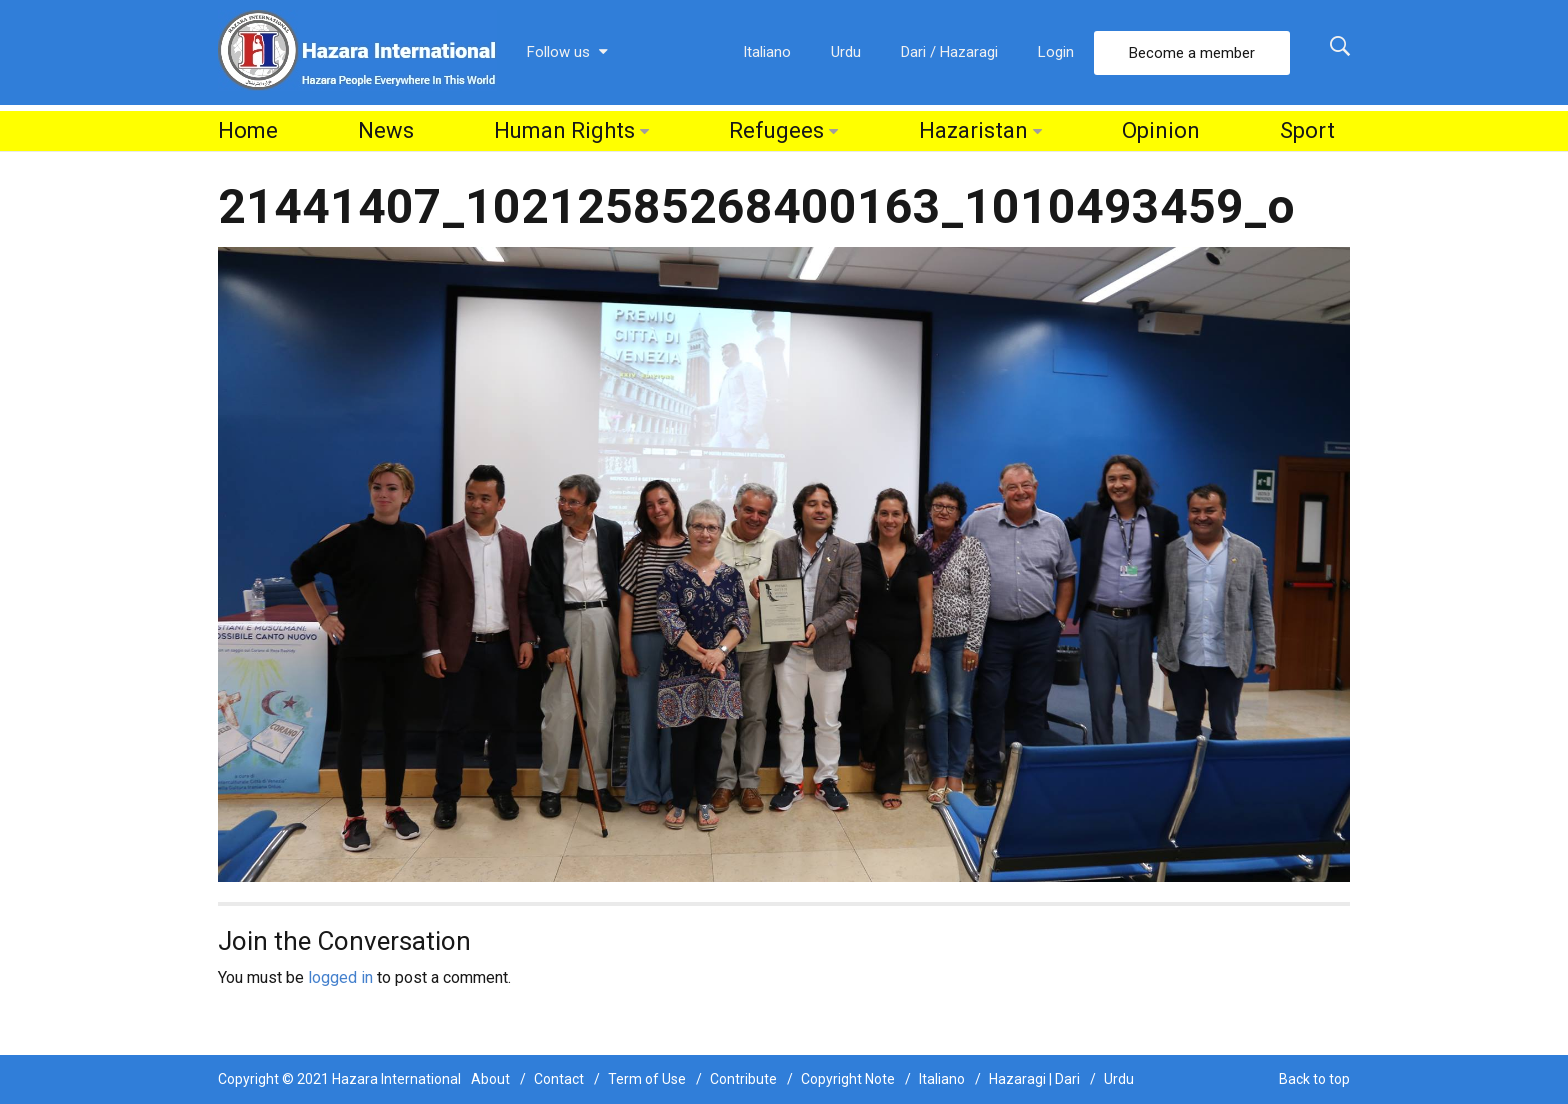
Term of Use (647, 1079)
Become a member (1192, 53)
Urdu (846, 52)
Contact (559, 1079)
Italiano (767, 52)
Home (248, 130)
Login (1056, 52)
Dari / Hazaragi (949, 52)
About (490, 1079)
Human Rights (564, 130)
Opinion (1161, 130)
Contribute (743, 1079)
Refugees (776, 130)
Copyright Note (848, 1079)
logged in (340, 977)
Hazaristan (973, 130)
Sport (1307, 130)
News (386, 130)
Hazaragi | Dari (1034, 1079)
